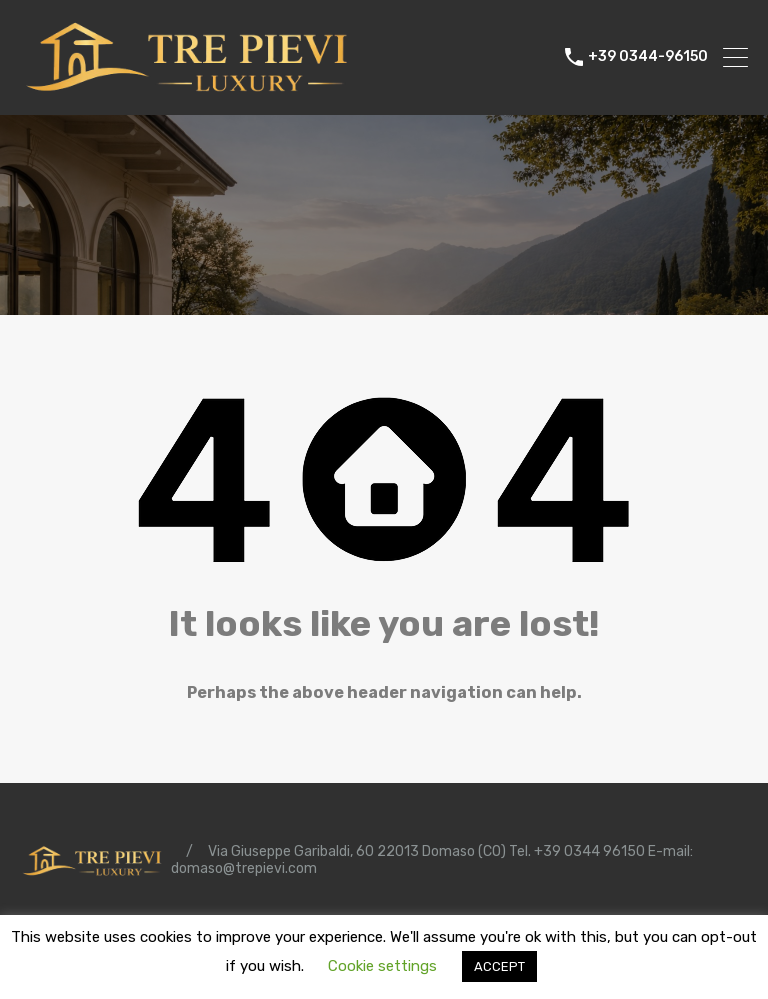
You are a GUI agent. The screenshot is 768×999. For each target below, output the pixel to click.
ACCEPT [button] (499, 966)
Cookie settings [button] (382, 966)
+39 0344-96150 (648, 57)
